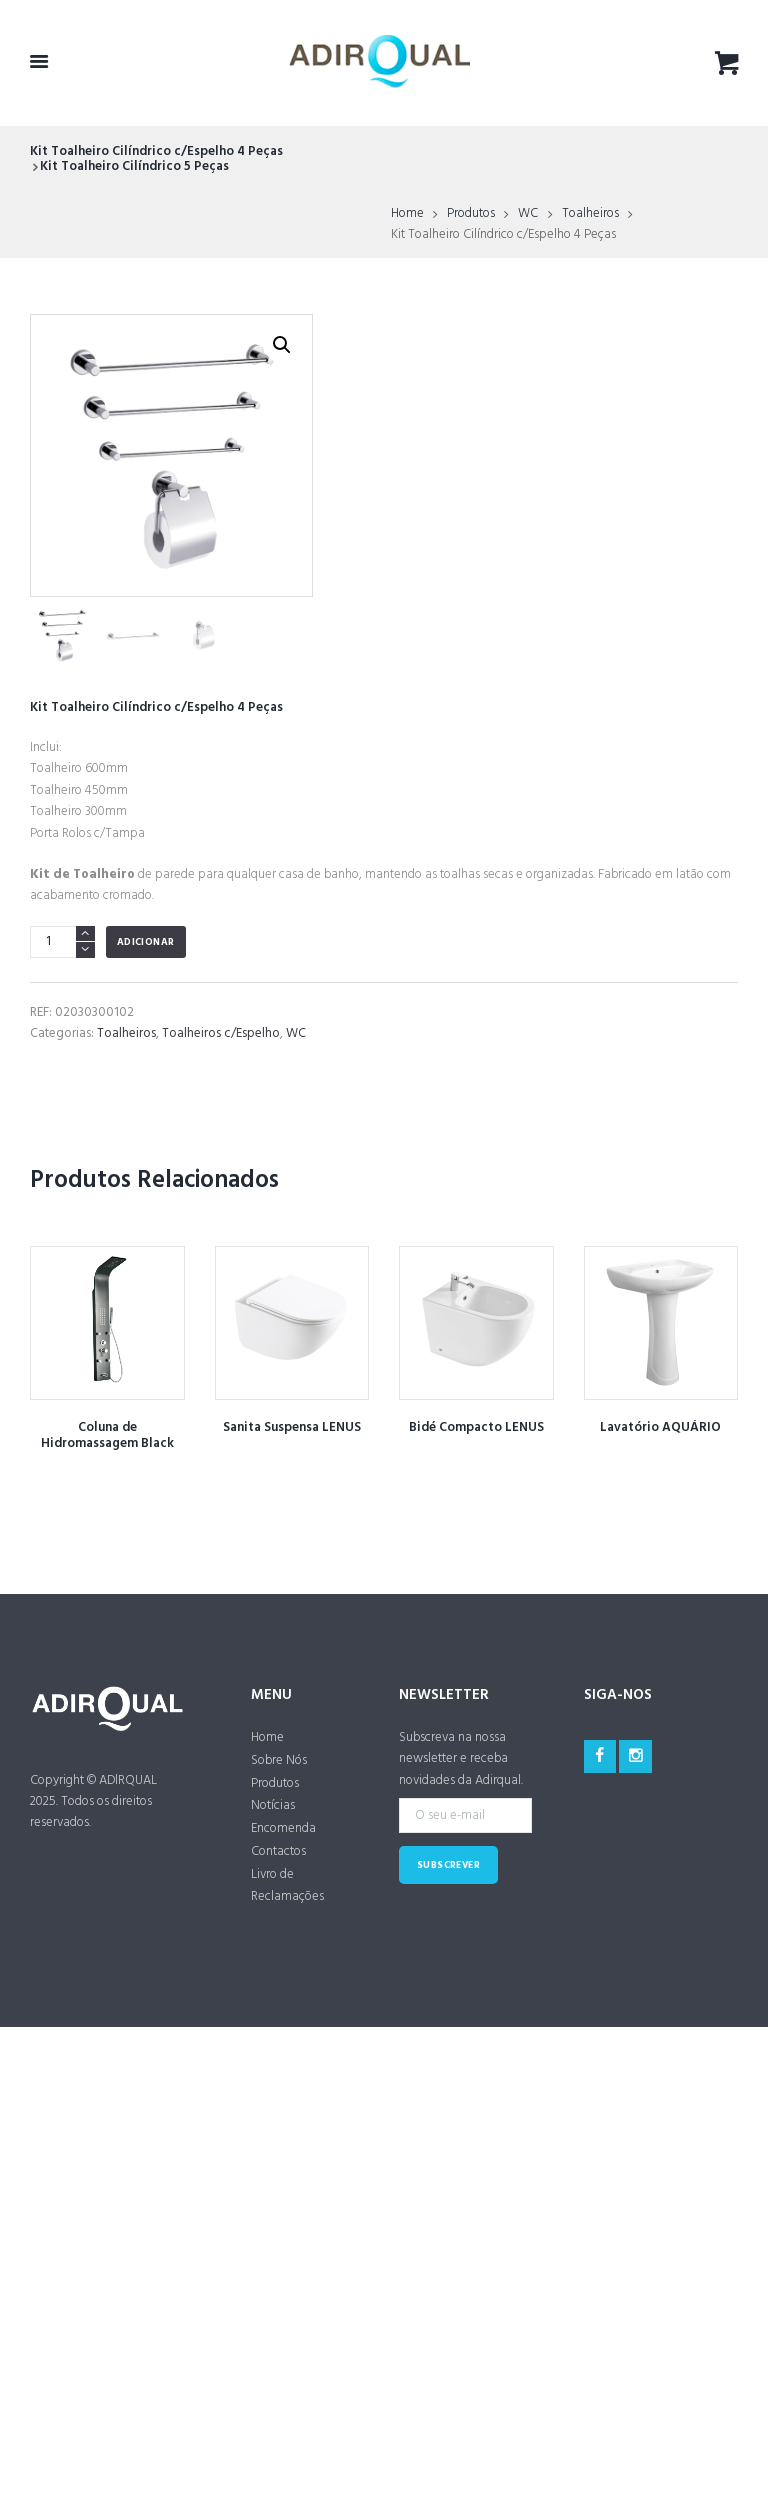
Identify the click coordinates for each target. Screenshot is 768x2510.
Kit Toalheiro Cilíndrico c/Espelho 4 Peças (156, 151)
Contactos (278, 1851)
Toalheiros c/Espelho (221, 1033)
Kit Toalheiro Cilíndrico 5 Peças (134, 166)
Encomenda (283, 1828)
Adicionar (146, 942)
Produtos (471, 214)
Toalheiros (590, 214)
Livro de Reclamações (287, 1886)
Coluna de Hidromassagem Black (107, 1436)
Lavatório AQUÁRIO (660, 1427)
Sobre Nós (279, 1760)
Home (407, 214)
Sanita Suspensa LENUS (292, 1427)
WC (528, 214)
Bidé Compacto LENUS (476, 1427)
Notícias (273, 1805)
